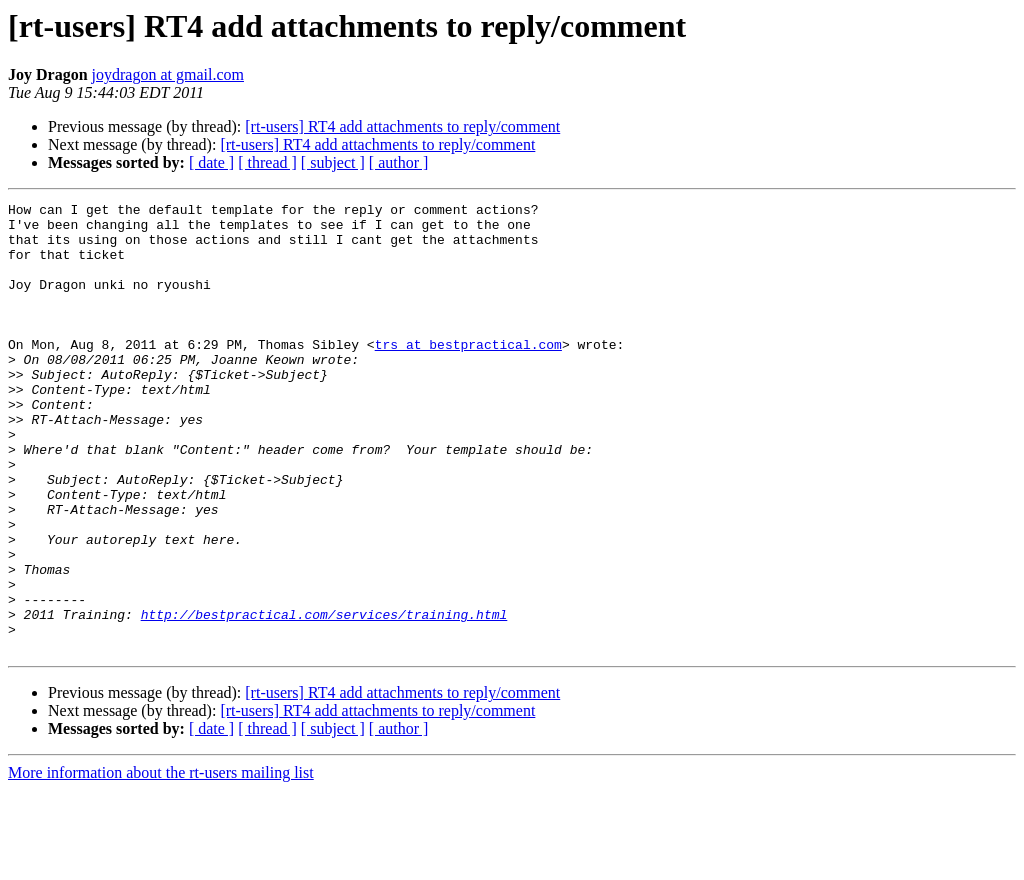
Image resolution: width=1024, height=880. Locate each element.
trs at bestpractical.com (468, 374)
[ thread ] (267, 162)
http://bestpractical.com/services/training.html (324, 698)
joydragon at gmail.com (168, 74)
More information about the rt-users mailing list (161, 862)
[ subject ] (333, 162)
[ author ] (399, 162)
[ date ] (211, 162)
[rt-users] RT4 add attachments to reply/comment (402, 126)
